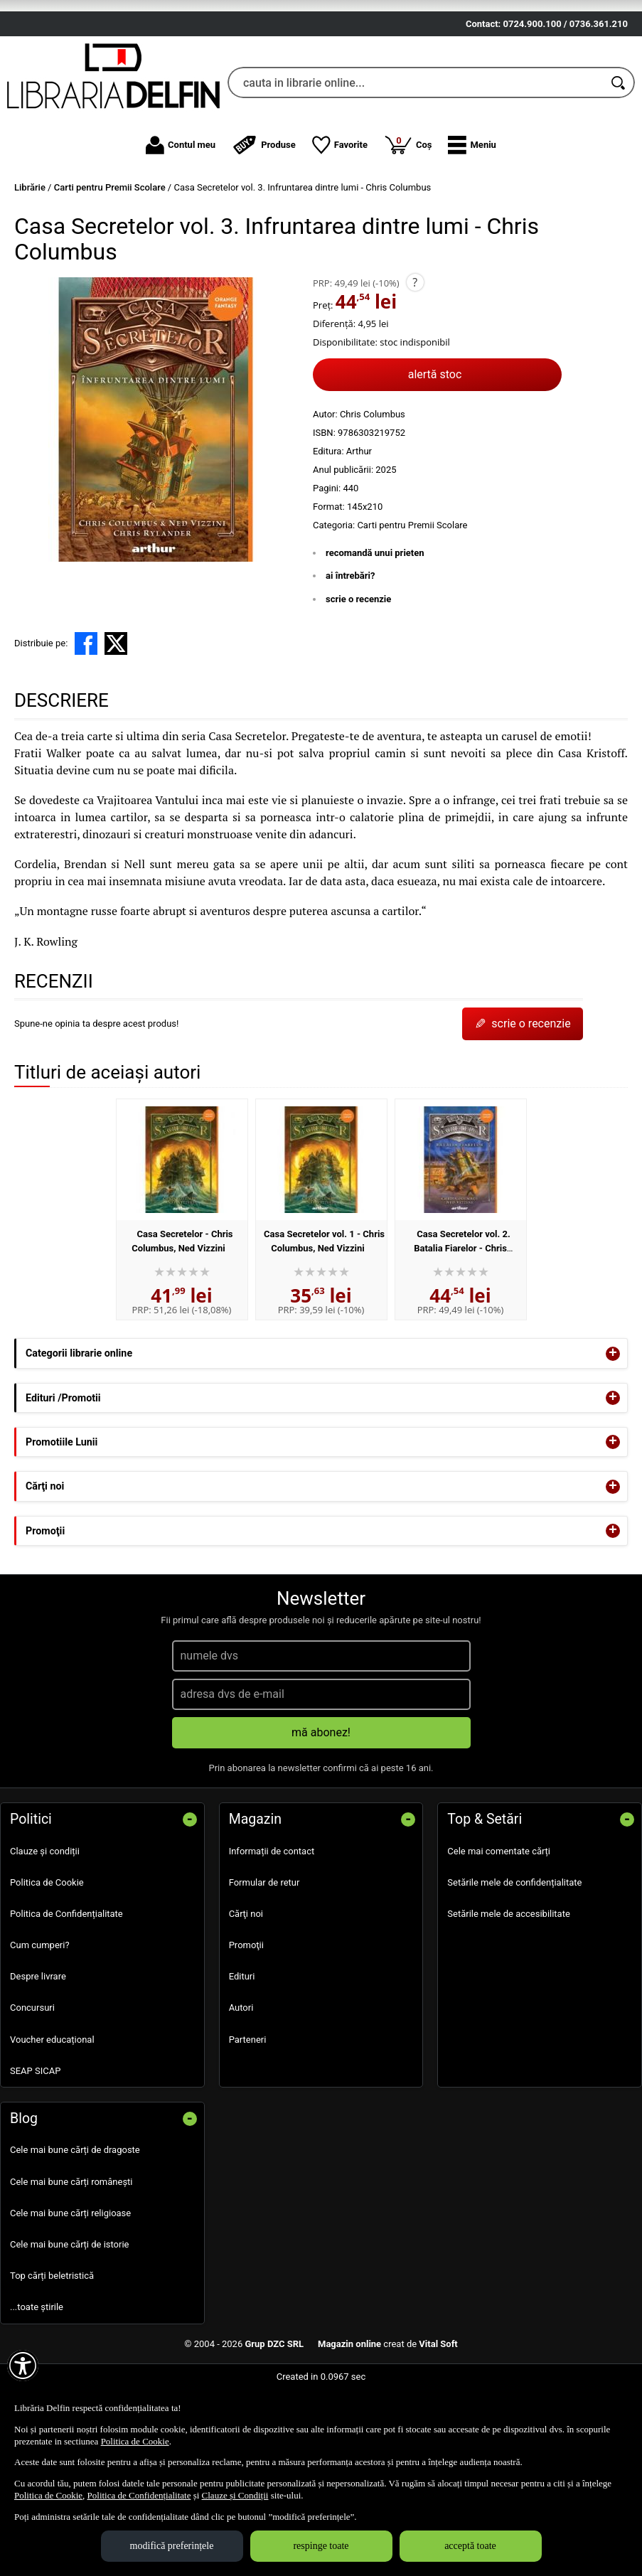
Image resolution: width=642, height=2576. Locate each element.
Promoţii (246, 2016)
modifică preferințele (172, 2545)
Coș (408, 216)
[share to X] (116, 715)
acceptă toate (470, 2545)
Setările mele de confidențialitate (514, 1954)
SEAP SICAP (35, 2142)
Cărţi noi (246, 1985)
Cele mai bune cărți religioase (70, 2285)
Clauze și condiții (45, 1923)
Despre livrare (38, 2048)
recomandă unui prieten (375, 624)
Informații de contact (272, 1923)
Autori (241, 2079)
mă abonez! (321, 1803)
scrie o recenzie (358, 671)
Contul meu (180, 217)
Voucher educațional (52, 2111)
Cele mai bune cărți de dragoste (75, 2221)
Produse (264, 217)
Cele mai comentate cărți (498, 1923)
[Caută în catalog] (619, 154)
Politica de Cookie (47, 1954)
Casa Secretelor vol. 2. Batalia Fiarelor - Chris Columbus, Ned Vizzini (460, 1319)
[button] (472, 217)
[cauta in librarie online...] (416, 154)
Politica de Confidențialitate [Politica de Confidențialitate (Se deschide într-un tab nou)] (139, 2495)
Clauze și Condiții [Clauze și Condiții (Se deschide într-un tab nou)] (235, 2495)
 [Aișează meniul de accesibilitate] (22, 2365)
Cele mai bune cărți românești (71, 2253)
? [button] (414, 354)
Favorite (340, 217)
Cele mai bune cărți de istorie (69, 2316)
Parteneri (248, 2111)
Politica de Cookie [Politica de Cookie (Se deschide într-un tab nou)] (135, 2441)
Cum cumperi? (40, 2016)
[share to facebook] (86, 715)
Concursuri (32, 2079)
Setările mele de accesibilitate (508, 1985)
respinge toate (320, 2545)
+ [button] (613, 1425)
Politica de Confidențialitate (66, 1985)
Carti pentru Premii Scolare (412, 597)
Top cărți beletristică (52, 2347)
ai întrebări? (350, 647)
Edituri (242, 2048)
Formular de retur (264, 1954)
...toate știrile (36, 2378)
